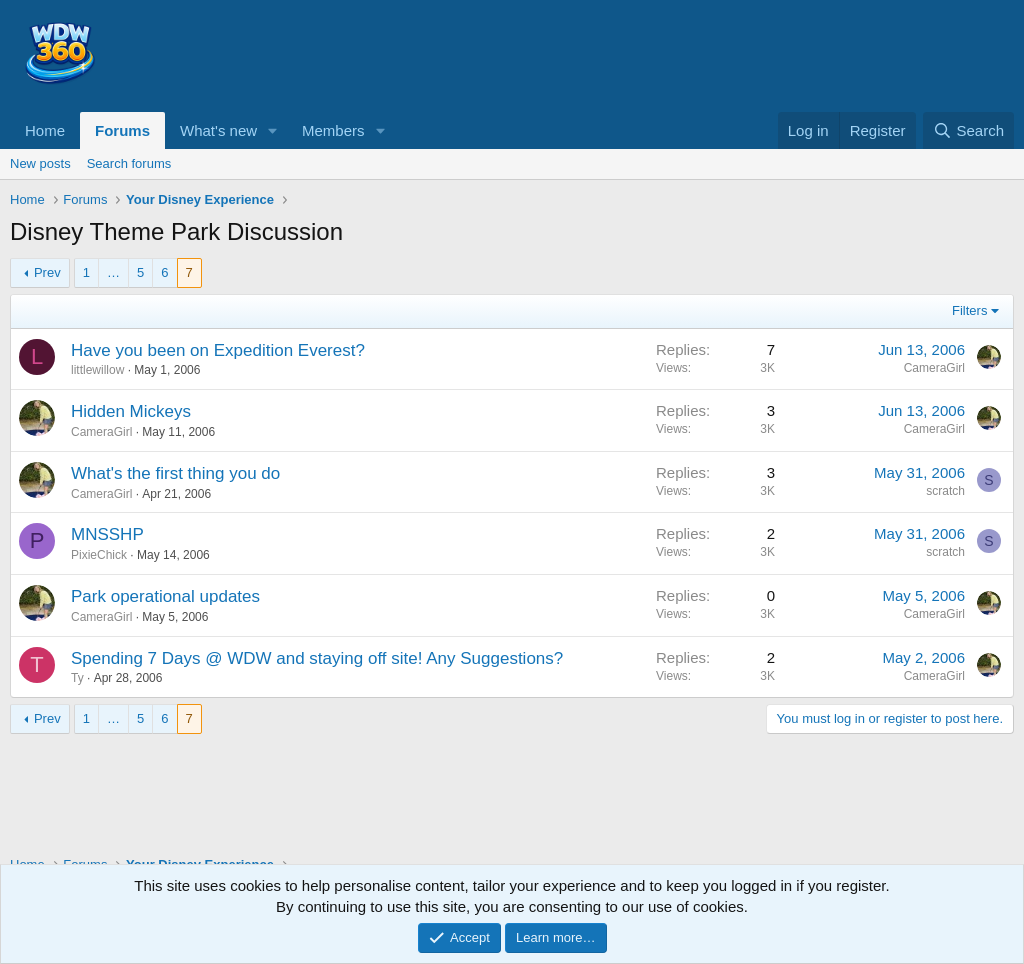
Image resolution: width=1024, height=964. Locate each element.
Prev (47, 272)
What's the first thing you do (175, 473)
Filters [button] (969, 310)
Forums (122, 130)
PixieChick (99, 555)
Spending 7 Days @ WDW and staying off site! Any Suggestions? (317, 658)
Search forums (129, 163)
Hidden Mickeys (131, 411)
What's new (218, 130)
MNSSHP (107, 534)
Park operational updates (165, 596)
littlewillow (97, 370)
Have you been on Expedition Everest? (218, 350)
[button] (273, 130)
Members (333, 130)
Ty (77, 678)
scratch (945, 491)
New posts (40, 163)
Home (45, 130)
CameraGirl (934, 368)
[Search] (968, 130)
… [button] (113, 272)
